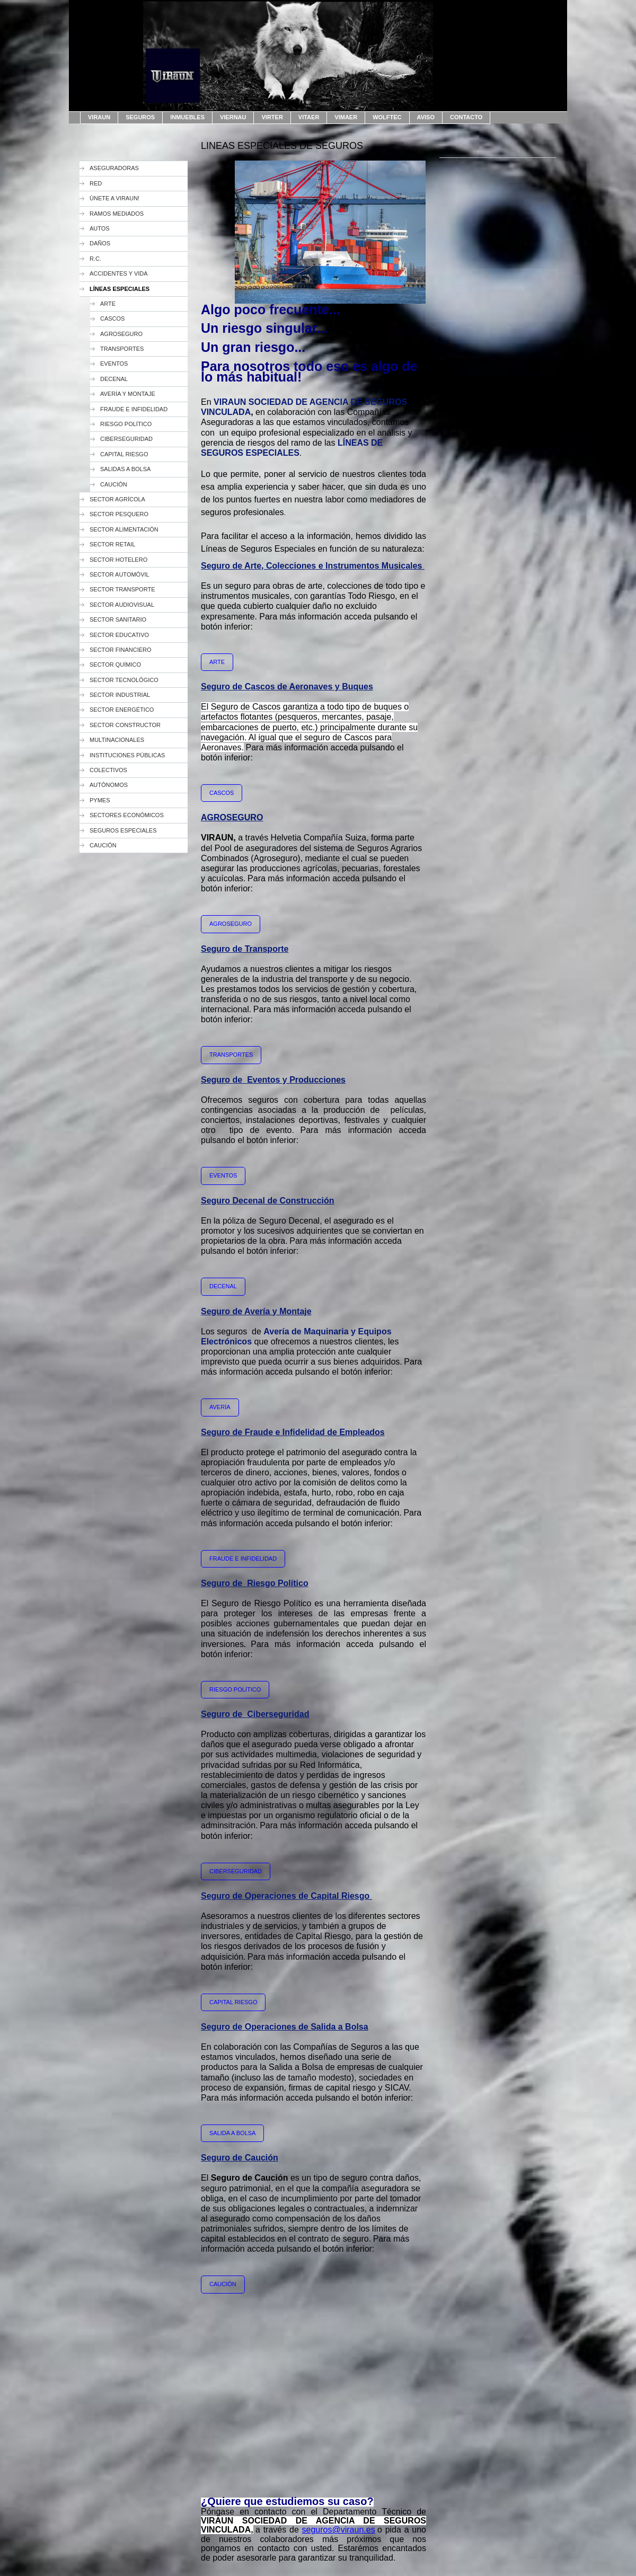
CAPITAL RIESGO (233, 2002)
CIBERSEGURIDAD (235, 1871)
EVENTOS (223, 1175)
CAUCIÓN (222, 2284)
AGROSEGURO (230, 923)
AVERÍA (220, 1407)
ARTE (217, 662)
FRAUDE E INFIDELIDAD (243, 1558)
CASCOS (221, 793)
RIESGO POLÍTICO (235, 1689)
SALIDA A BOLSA (232, 2133)
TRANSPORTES (231, 1054)
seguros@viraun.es (338, 2529)
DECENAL (223, 1286)
